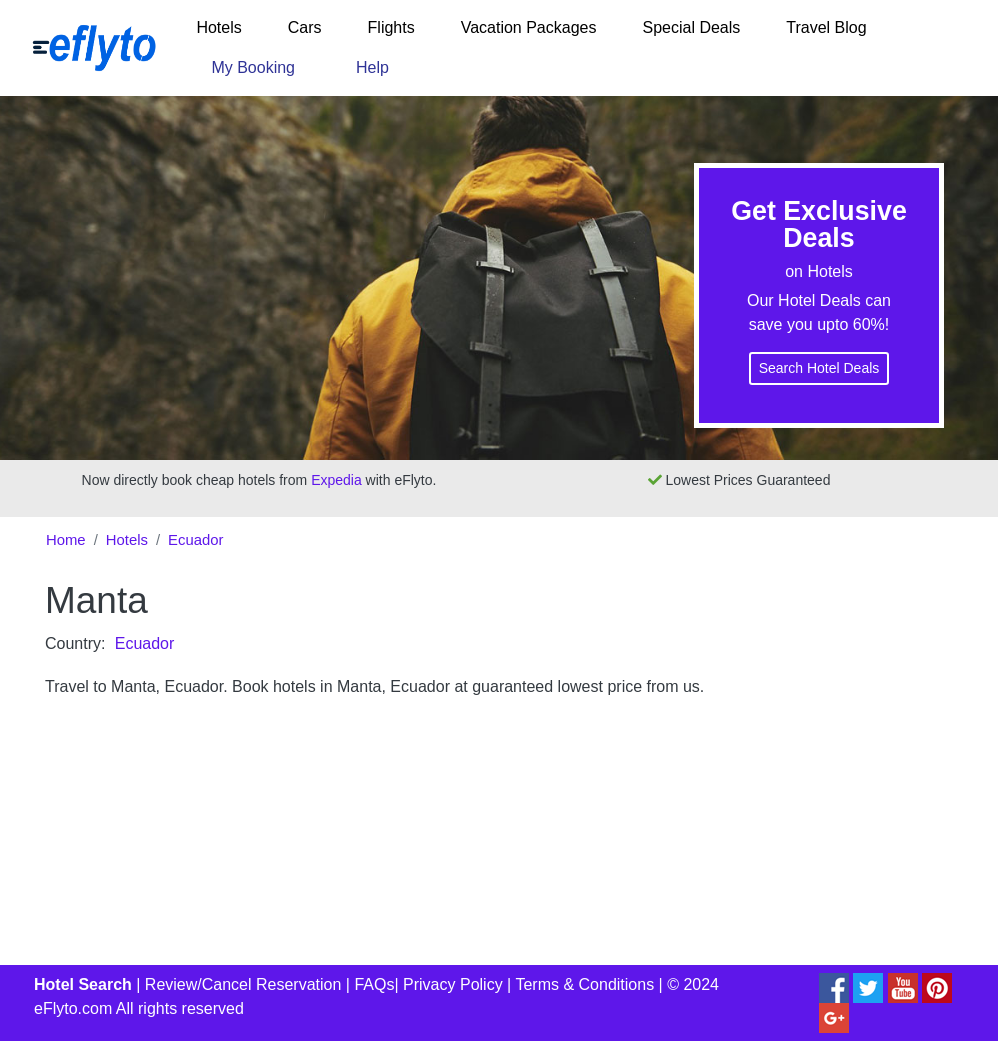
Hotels (218, 27)
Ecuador (195, 540)
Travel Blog (826, 27)
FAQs (374, 984)
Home (66, 540)
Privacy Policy (453, 984)
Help (372, 67)
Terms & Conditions (584, 984)
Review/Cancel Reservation (243, 984)
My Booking (253, 67)
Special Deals (691, 27)
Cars (305, 27)
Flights (391, 27)
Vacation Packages (529, 27)
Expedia (336, 480)
